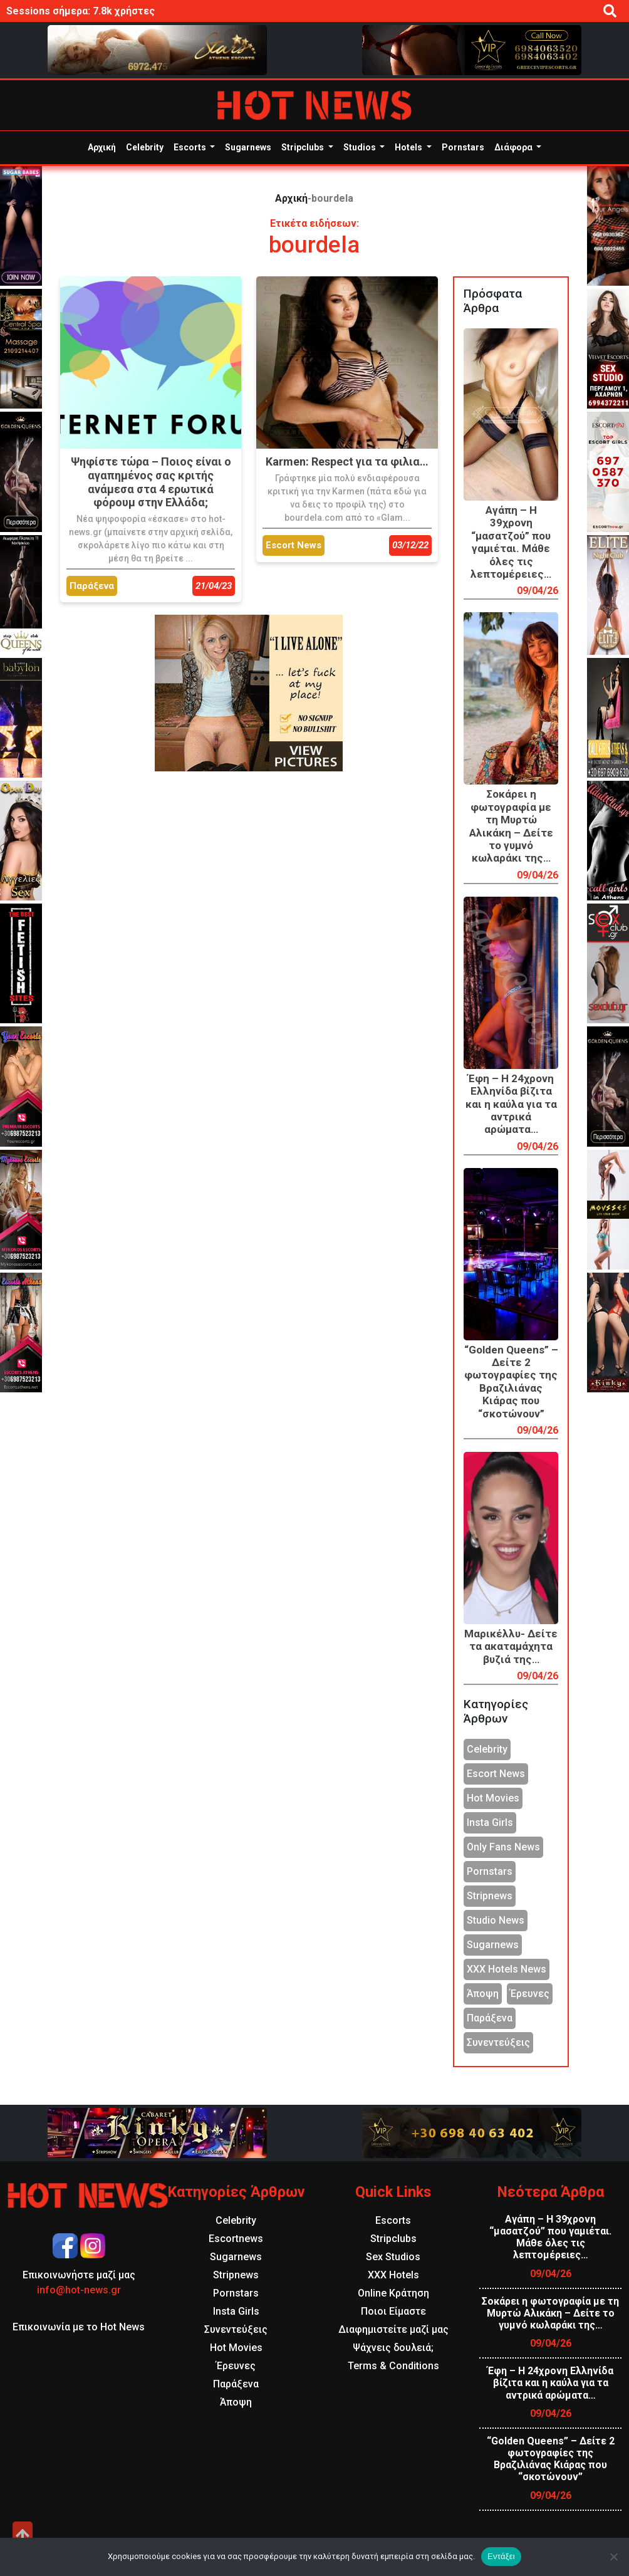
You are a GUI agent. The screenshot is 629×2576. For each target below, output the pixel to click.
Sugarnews (248, 147)
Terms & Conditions (393, 2366)
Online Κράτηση (393, 2293)
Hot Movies (493, 1798)
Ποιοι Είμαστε (393, 2311)
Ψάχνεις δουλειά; (393, 2348)
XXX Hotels (393, 2275)
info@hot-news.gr (79, 2290)
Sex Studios (393, 2257)
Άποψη (483, 1994)
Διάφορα (514, 147)
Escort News (496, 1774)
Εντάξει (501, 2556)
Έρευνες (529, 1994)
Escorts (191, 147)
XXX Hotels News (506, 1969)
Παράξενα (489, 2018)
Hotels (409, 147)
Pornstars (463, 147)
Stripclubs (303, 147)
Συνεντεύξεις (498, 2042)
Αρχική (102, 147)
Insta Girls (490, 1822)
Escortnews (236, 2239)
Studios (360, 147)
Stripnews (489, 1896)
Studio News (495, 1920)
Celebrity (145, 147)
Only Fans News (503, 1847)
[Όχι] (613, 2556)
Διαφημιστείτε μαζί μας (393, 2329)
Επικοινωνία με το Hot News (79, 2327)
